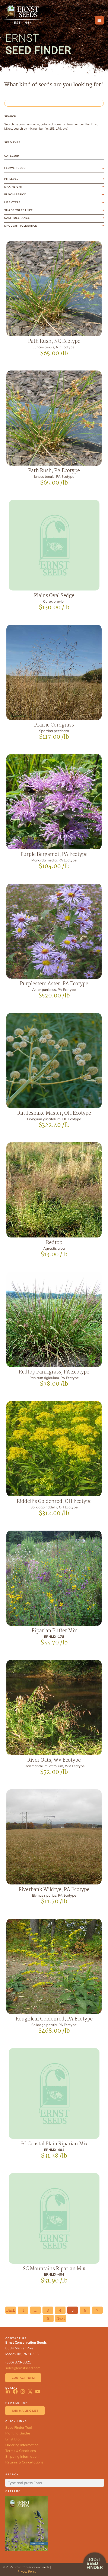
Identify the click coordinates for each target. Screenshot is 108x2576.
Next (60, 2318)
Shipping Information (21, 2456)
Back (10, 2310)
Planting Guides (18, 2433)
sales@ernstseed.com (22, 2368)
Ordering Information (21, 2445)
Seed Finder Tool (18, 2427)
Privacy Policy (27, 2571)
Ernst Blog (13, 2439)
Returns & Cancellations (24, 2462)
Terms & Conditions (20, 2451)
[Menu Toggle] (99, 20)
